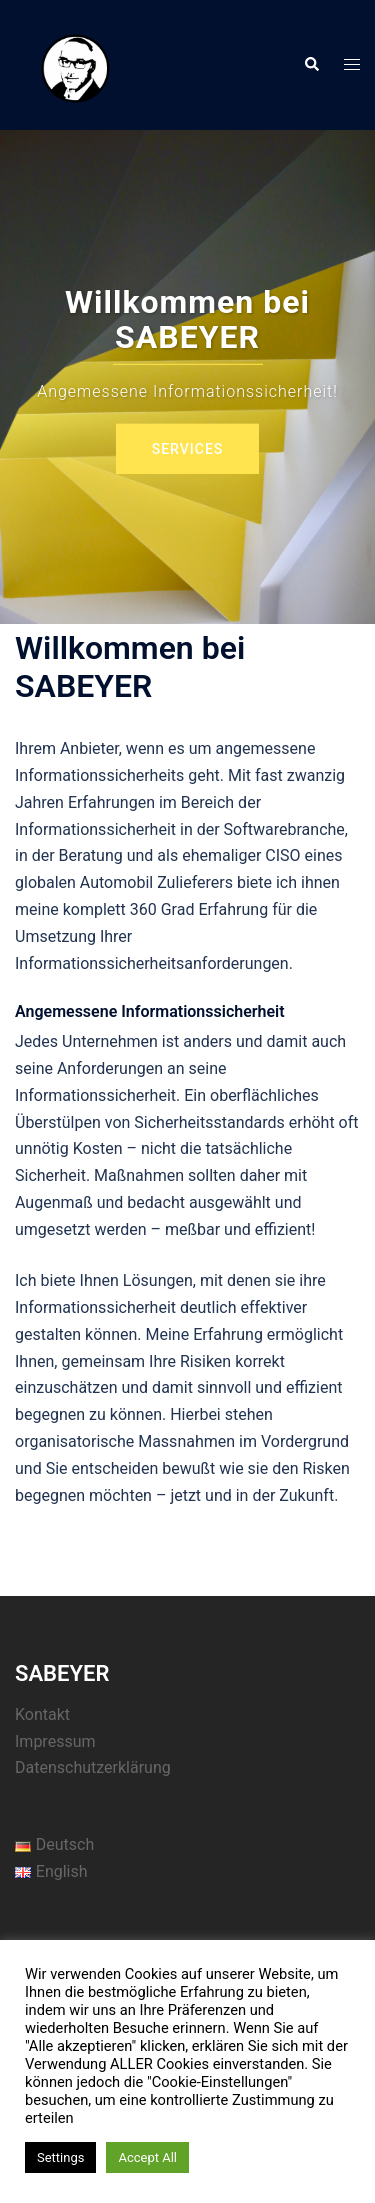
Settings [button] (60, 2157)
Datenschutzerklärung (93, 1767)
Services (188, 449)
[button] (311, 65)
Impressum (55, 1741)
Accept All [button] (147, 2157)
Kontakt (42, 1714)
